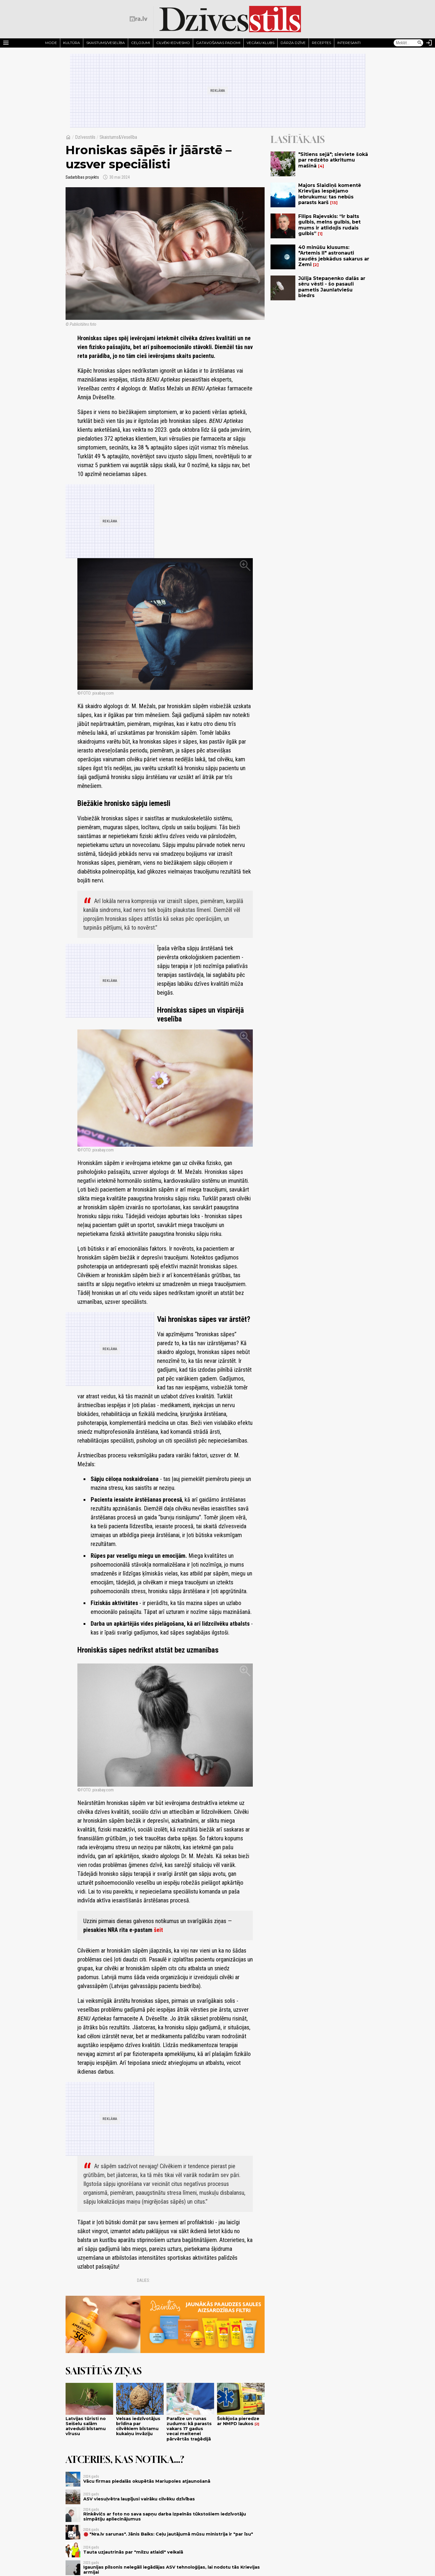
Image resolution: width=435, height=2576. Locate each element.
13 (334, 203)
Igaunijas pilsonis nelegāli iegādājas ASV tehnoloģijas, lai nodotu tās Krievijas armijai (171, 2569)
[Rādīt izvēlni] (6, 43)
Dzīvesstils (85, 137)
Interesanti (349, 42)
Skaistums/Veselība (105, 42)
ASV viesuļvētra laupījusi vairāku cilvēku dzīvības (139, 2499)
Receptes (321, 42)
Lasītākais (298, 139)
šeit (158, 1929)
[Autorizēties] (429, 43)
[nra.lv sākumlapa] (138, 19)
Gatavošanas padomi (218, 42)
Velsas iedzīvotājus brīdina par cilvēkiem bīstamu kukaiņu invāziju (138, 2426)
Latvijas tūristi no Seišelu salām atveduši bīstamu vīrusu (86, 2426)
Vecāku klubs (260, 42)
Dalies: (143, 2280)
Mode (51, 42)
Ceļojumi (140, 42)
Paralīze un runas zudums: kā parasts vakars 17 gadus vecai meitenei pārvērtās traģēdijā (189, 2429)
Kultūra (71, 42)
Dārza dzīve (293, 42)
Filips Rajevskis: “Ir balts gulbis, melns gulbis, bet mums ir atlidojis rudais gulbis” (329, 225)
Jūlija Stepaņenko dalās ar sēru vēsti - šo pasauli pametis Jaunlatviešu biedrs (331, 287)
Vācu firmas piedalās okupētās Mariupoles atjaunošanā (146, 2481)
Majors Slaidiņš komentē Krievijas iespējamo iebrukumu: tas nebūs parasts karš (329, 194)
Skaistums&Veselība (118, 137)
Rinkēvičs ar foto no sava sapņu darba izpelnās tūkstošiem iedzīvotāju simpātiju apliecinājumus (164, 2516)
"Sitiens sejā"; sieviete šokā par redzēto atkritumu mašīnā (333, 159)
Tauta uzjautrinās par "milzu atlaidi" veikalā (133, 2552)
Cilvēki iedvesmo (173, 42)
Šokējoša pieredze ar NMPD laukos (238, 2421)
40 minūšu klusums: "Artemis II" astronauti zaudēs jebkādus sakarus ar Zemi (333, 256)
